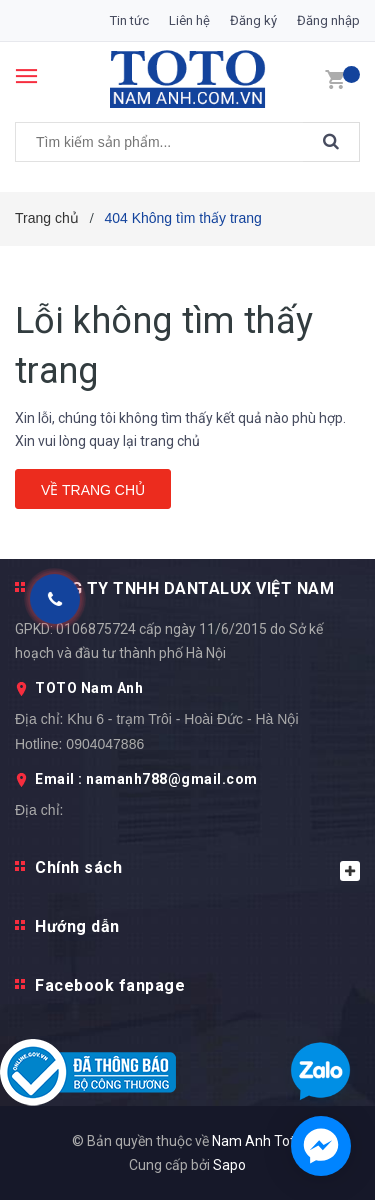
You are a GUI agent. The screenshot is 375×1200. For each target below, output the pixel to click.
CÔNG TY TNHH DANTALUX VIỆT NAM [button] (184, 588)
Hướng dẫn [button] (77, 926)
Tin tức (129, 20)
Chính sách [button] (197, 869)
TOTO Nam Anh (89, 688)
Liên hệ (189, 20)
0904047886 (105, 744)
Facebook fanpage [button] (110, 985)
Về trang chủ (93, 490)
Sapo (229, 1165)
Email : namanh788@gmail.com (146, 779)
